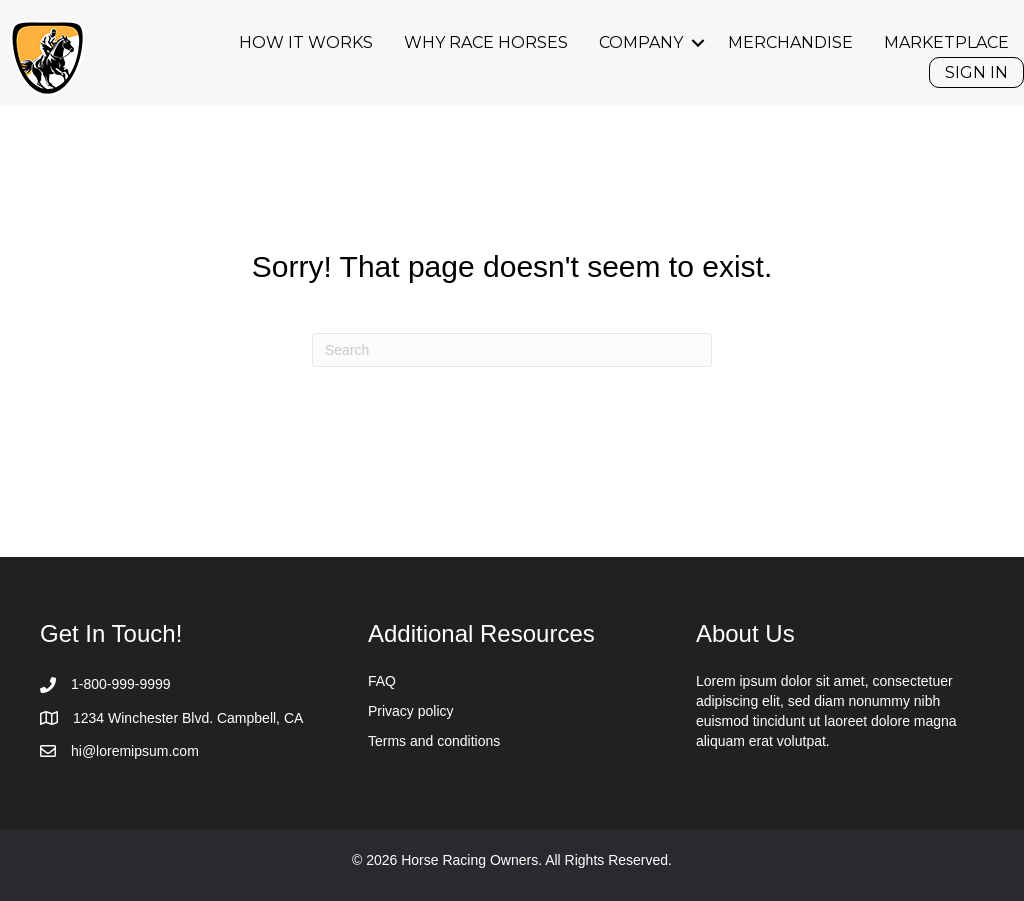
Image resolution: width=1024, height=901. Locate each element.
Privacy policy (411, 711)
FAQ (382, 681)
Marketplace (946, 42)
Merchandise (790, 42)
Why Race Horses (486, 42)
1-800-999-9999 (121, 684)
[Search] (512, 350)
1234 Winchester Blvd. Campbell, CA (188, 718)
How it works (306, 42)
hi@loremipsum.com (135, 751)
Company (641, 42)
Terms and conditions (434, 741)
